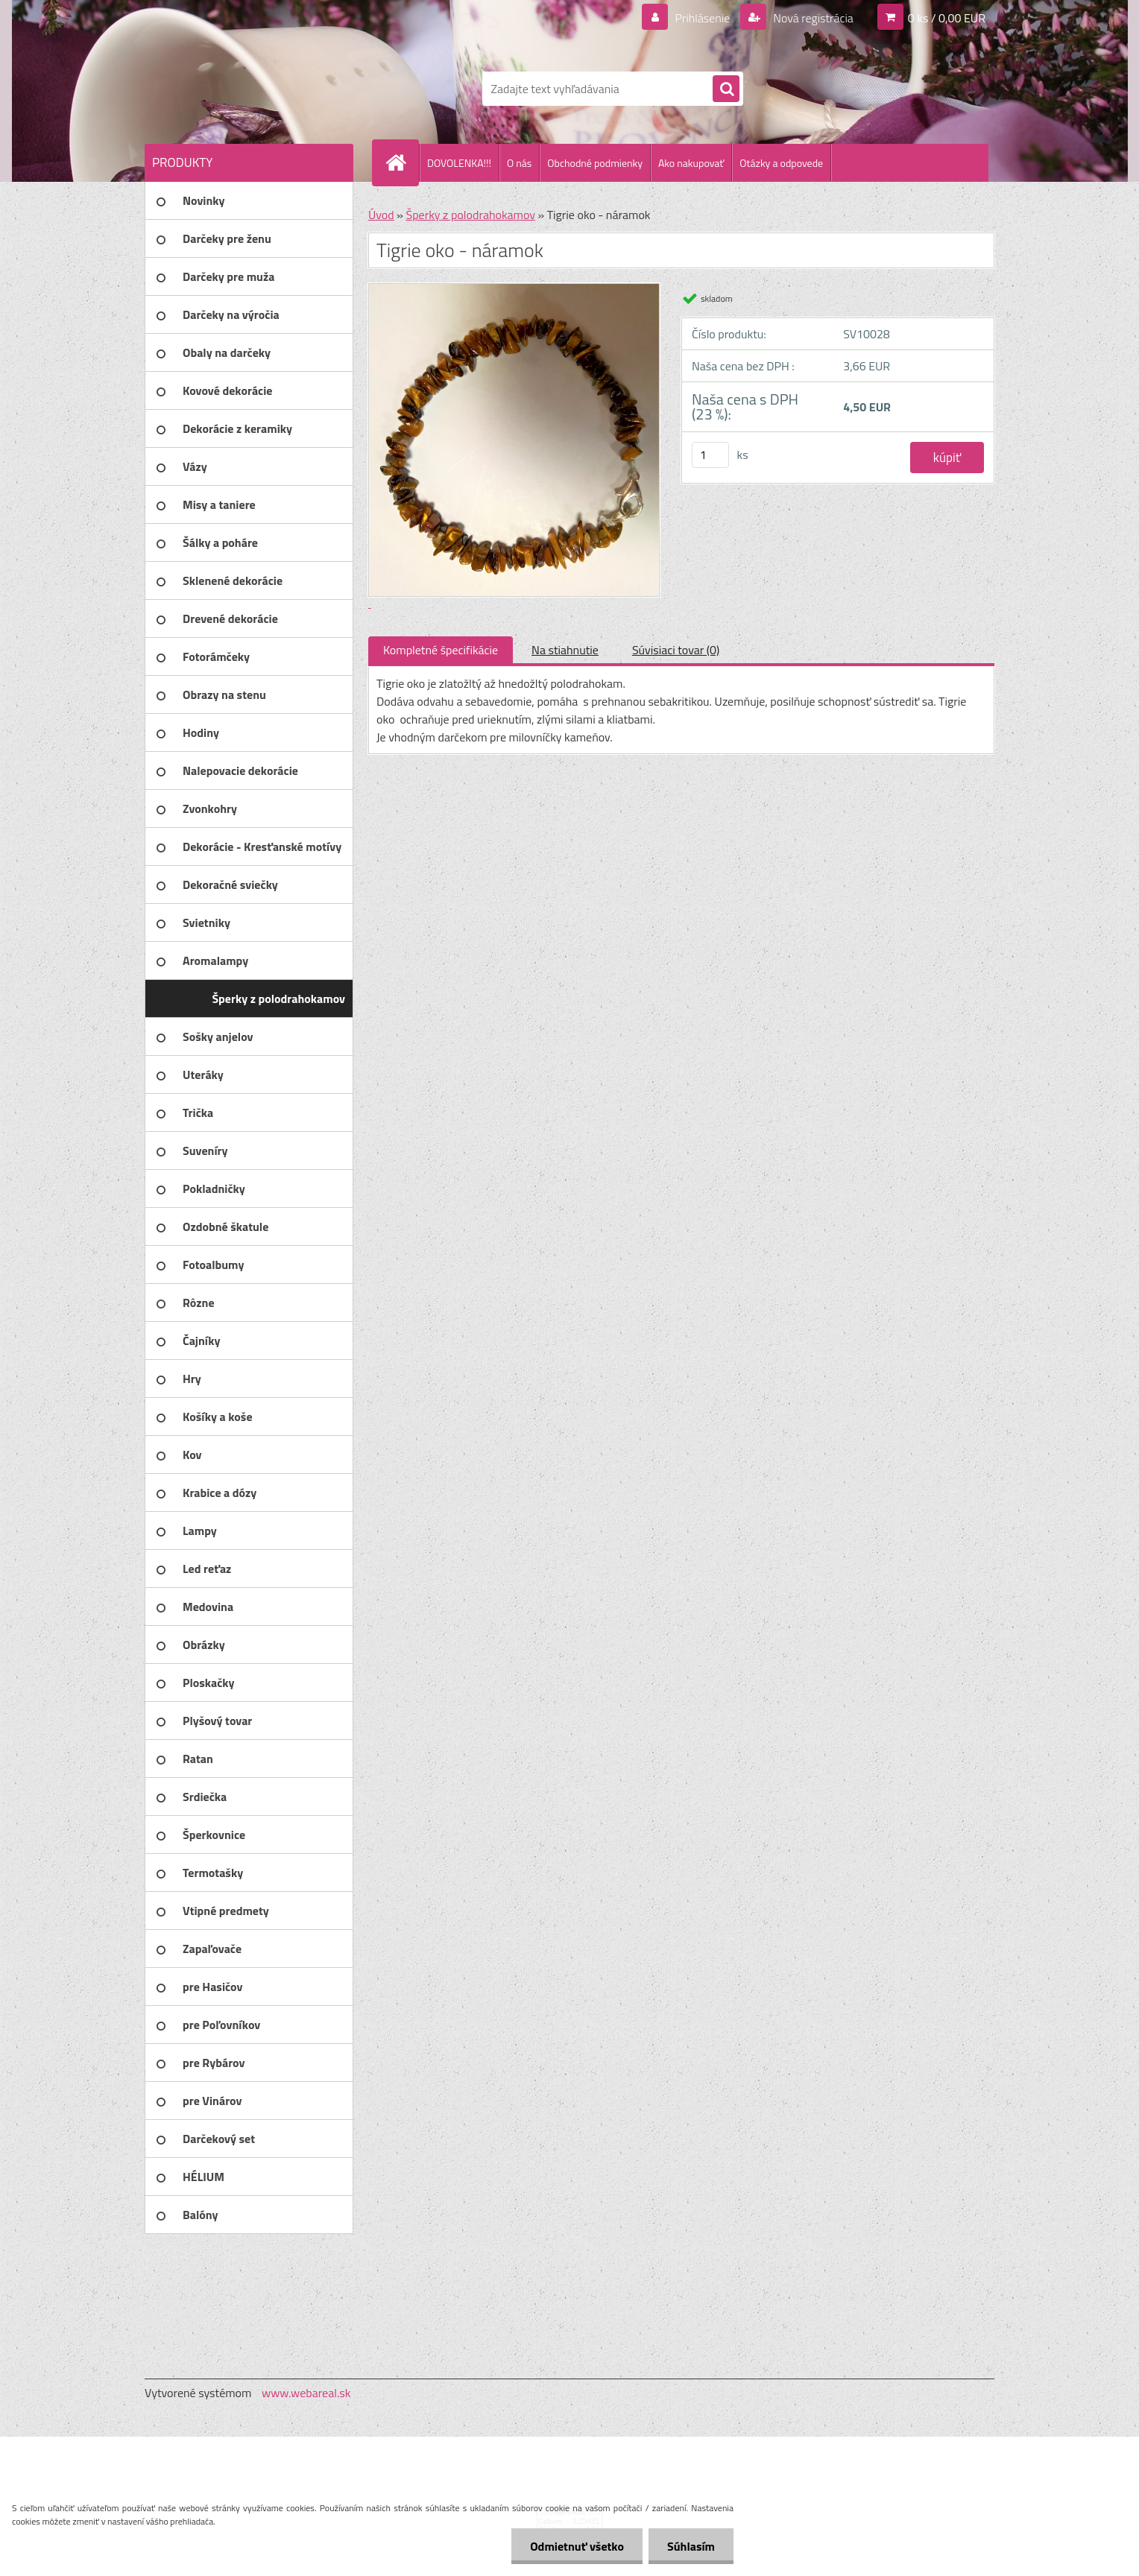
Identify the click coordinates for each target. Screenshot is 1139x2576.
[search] (726, 89)
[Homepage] (402, 162)
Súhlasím (691, 2546)
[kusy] (710, 455)
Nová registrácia (812, 18)
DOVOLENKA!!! (459, 163)
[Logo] (247, 88)
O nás (519, 163)
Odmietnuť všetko (577, 2546)
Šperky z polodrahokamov (470, 215)
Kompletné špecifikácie (440, 650)
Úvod (381, 215)
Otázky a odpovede (781, 163)
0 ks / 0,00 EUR (946, 18)
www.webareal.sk (306, 2393)
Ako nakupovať (691, 163)
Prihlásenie (702, 18)
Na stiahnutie (565, 650)
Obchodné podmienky (595, 163)
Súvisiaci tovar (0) (675, 650)
